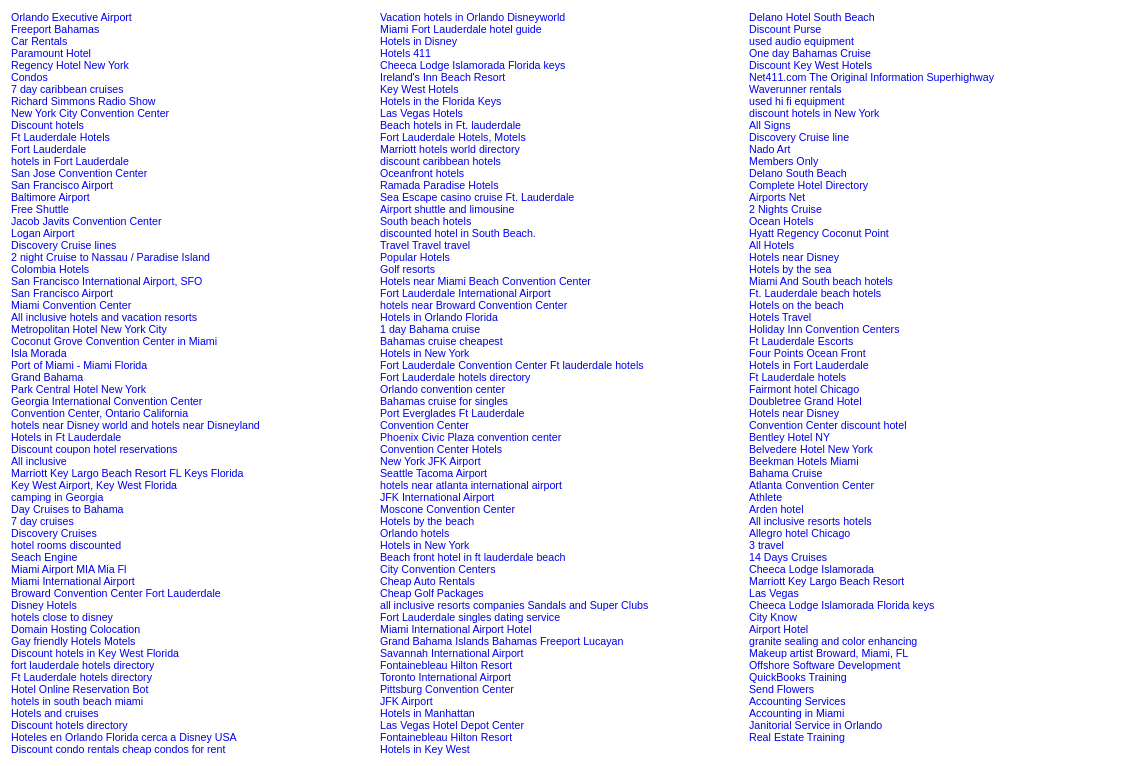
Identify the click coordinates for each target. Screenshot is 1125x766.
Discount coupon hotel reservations (94, 449)
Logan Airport (42, 233)
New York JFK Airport (430, 461)
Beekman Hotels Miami (804, 461)
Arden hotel (776, 509)
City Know (773, 617)
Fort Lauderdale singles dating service (470, 617)
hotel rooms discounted (66, 545)
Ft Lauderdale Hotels (60, 137)
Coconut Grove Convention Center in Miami (114, 341)
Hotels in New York (424, 353)
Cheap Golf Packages (432, 593)
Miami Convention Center (71, 305)
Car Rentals (39, 41)
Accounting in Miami (796, 713)
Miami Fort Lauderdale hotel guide (461, 29)
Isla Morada (39, 353)
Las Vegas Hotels (421, 113)
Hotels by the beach (427, 521)
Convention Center (424, 425)
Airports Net (777, 197)
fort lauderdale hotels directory (82, 665)
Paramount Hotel (51, 53)
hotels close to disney (62, 617)
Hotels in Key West (425, 749)
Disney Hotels (44, 605)
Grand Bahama (47, 377)
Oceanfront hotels (422, 173)
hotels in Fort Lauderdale (70, 161)
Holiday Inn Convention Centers (824, 329)
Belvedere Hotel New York (811, 449)
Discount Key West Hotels (810, 65)
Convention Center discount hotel (828, 425)
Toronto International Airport (445, 677)
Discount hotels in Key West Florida (95, 653)
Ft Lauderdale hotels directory (81, 677)
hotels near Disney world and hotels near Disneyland (135, 425)
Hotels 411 (405, 53)
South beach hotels (425, 221)
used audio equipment (801, 41)
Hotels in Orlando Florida (439, 317)
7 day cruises (42, 521)
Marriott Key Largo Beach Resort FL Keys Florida (127, 473)
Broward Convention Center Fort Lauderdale (116, 593)
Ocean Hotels (781, 221)
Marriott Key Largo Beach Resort (826, 581)
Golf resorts (407, 269)
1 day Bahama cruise (430, 329)
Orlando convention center (442, 389)
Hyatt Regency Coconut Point (819, 233)
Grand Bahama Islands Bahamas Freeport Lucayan (501, 641)
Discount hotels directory (69, 725)
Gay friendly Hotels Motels (73, 641)
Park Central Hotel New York (78, 389)
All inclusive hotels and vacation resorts (104, 317)
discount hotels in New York (814, 113)
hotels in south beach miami (77, 701)
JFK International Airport (437, 497)
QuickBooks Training (798, 677)
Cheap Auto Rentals (427, 581)
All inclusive (39, 461)
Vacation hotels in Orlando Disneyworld (472, 17)
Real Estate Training (797, 737)
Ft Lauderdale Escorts (801, 341)
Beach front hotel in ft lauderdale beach (472, 557)
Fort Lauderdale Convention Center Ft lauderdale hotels (512, 365)
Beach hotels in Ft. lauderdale (450, 125)
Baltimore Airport (50, 197)
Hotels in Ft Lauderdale (66, 437)
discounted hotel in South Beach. (458, 233)
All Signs (769, 125)
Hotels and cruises (55, 713)
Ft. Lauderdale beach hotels (815, 293)
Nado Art (769, 149)
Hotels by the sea (790, 269)
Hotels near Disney (794, 257)
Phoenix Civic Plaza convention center (470, 437)
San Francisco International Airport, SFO (106, 281)
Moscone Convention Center (447, 509)
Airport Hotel (778, 629)
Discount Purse (785, 29)
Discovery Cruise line (799, 137)
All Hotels (771, 245)
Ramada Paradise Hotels (439, 185)
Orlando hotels (414, 533)
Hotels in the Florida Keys (440, 101)
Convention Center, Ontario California (99, 413)
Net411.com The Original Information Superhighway (871, 77)
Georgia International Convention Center (106, 401)
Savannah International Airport (451, 653)
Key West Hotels (419, 89)
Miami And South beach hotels (821, 281)
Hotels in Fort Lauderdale (809, 365)
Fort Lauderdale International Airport (465, 293)
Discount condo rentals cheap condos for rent (118, 749)
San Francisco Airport (62, 185)
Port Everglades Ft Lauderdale (452, 413)
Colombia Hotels (50, 269)
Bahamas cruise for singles (444, 401)
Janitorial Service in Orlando (815, 725)
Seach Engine (44, 557)
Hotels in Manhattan (427, 713)
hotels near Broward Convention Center (473, 305)
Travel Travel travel (425, 245)
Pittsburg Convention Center (447, 689)
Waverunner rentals (795, 89)
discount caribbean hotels (440, 161)
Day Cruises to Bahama (67, 509)
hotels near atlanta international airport (471, 485)
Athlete (765, 497)
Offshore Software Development (824, 665)
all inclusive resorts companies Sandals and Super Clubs (514, 605)
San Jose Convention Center (79, 173)
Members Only (783, 161)
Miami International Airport (73, 581)
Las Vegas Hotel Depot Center (452, 725)
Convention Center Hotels (441, 449)
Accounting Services (797, 701)
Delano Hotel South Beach (812, 17)
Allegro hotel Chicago (799, 533)
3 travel (766, 545)
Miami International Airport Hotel (456, 629)
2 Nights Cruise (785, 209)
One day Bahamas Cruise (810, 53)
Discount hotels (47, 125)
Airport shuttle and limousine (447, 209)
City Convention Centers (438, 569)
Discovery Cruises (54, 533)
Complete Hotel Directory (808, 185)
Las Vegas (774, 593)
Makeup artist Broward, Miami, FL (828, 653)
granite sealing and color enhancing (833, 641)
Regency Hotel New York (70, 65)
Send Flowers (781, 689)
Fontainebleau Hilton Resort (446, 665)
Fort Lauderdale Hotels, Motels (453, 137)
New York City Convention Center (90, 113)
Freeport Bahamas (55, 29)
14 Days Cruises (788, 557)
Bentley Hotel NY (789, 437)
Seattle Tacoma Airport (433, 473)
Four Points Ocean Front (807, 353)
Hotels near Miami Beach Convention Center (485, 281)
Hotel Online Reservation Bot (79, 689)
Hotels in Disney (418, 41)
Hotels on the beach (796, 305)
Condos (29, 77)
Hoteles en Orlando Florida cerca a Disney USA (124, 737)
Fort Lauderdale (48, 149)
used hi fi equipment (796, 101)
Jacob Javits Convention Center (86, 221)
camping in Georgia (57, 497)
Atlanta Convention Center (811, 485)
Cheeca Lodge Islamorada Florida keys (472, 65)
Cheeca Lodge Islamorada (811, 569)
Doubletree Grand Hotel (805, 401)
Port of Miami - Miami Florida (79, 365)
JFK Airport (406, 701)
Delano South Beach (798, 173)
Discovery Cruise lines (63, 245)
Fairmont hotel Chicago (804, 389)
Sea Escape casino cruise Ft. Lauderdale (477, 197)
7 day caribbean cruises (67, 89)
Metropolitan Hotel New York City (89, 329)
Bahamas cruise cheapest (441, 341)
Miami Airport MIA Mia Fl (68, 569)
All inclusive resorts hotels (810, 521)
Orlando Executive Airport (71, 17)
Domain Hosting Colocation (75, 629)
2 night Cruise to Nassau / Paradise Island (110, 257)
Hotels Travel (780, 317)
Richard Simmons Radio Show (83, 101)
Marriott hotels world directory (450, 149)
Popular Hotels (415, 257)
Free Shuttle (40, 209)
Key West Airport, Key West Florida (94, 485)
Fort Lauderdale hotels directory (455, 377)
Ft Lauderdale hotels (797, 377)
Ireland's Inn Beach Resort (442, 77)
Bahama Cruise (785, 473)
